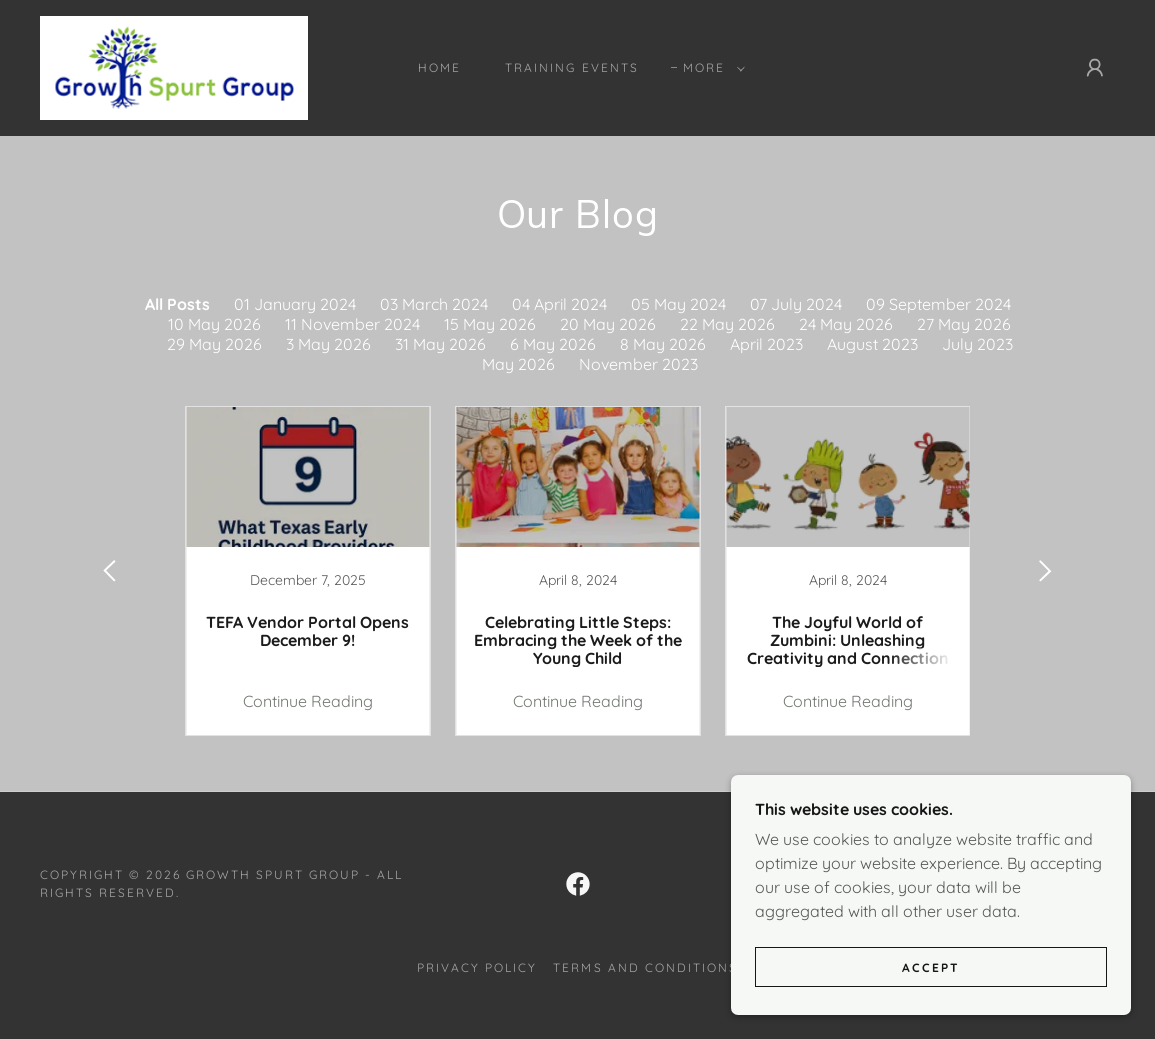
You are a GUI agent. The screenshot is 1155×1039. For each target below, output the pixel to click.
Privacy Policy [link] (477, 967)
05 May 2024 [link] (678, 304)
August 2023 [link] (872, 344)
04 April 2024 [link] (559, 304)
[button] (710, 68)
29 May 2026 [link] (214, 344)
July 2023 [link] (977, 344)
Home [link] (439, 67)
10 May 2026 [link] (214, 324)
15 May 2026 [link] (490, 324)
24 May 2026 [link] (846, 324)
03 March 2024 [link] (434, 304)
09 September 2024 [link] (938, 304)
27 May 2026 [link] (964, 324)
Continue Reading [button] (308, 701)
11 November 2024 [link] (352, 324)
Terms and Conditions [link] (645, 967)
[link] (174, 66)
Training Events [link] (571, 67)
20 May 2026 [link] (608, 324)
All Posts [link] (177, 304)
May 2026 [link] (518, 364)
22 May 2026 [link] (727, 324)
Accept (931, 967)
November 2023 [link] (638, 364)
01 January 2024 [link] (295, 304)
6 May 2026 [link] (553, 344)
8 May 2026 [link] (663, 344)
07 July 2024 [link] (796, 304)
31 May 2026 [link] (440, 344)
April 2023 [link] (766, 344)
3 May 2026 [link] (328, 344)
